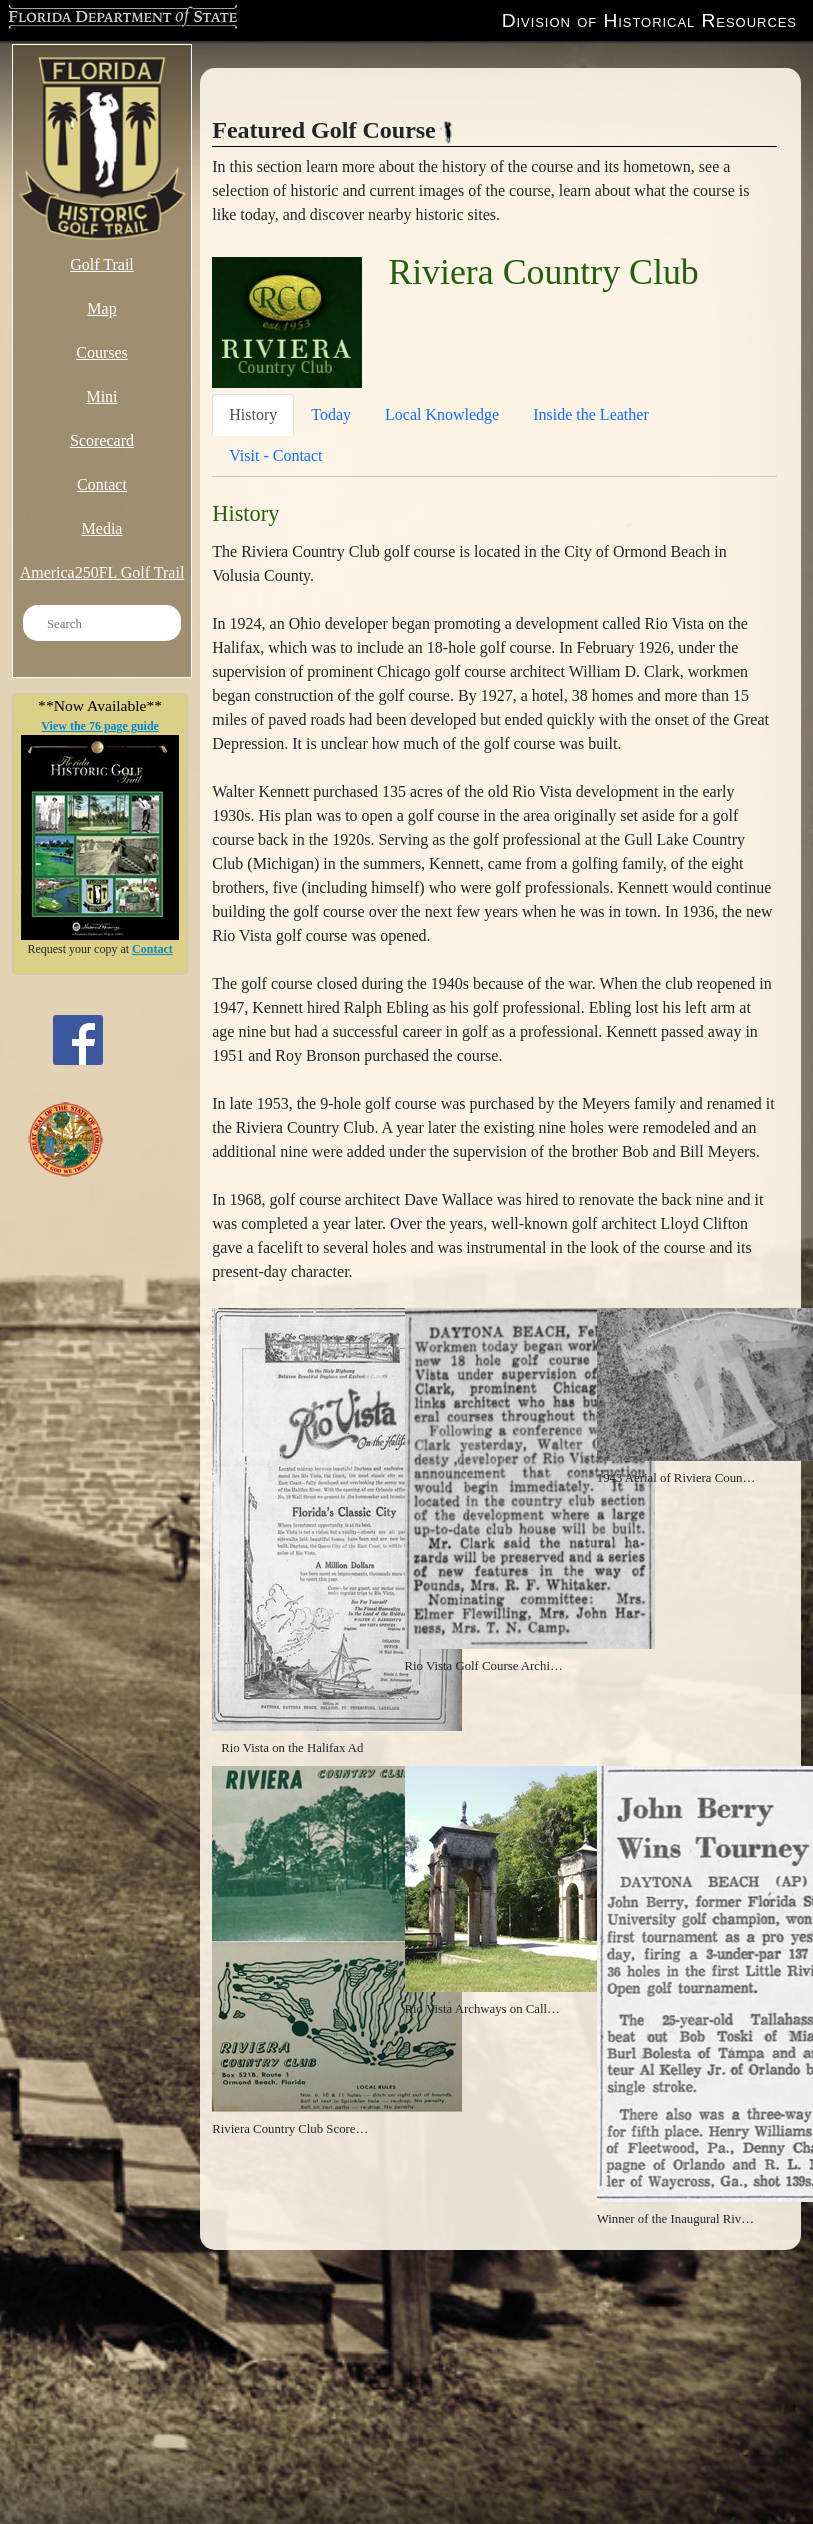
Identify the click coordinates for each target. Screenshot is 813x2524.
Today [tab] (331, 414)
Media (102, 528)
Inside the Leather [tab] (591, 414)
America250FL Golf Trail (102, 572)
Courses (102, 352)
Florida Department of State (115, 18)
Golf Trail (102, 264)
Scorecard (102, 440)
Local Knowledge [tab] (442, 414)
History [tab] (253, 414)
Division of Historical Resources (649, 20)
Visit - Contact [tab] (275, 455)
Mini (101, 396)
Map (101, 308)
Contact (102, 484)
